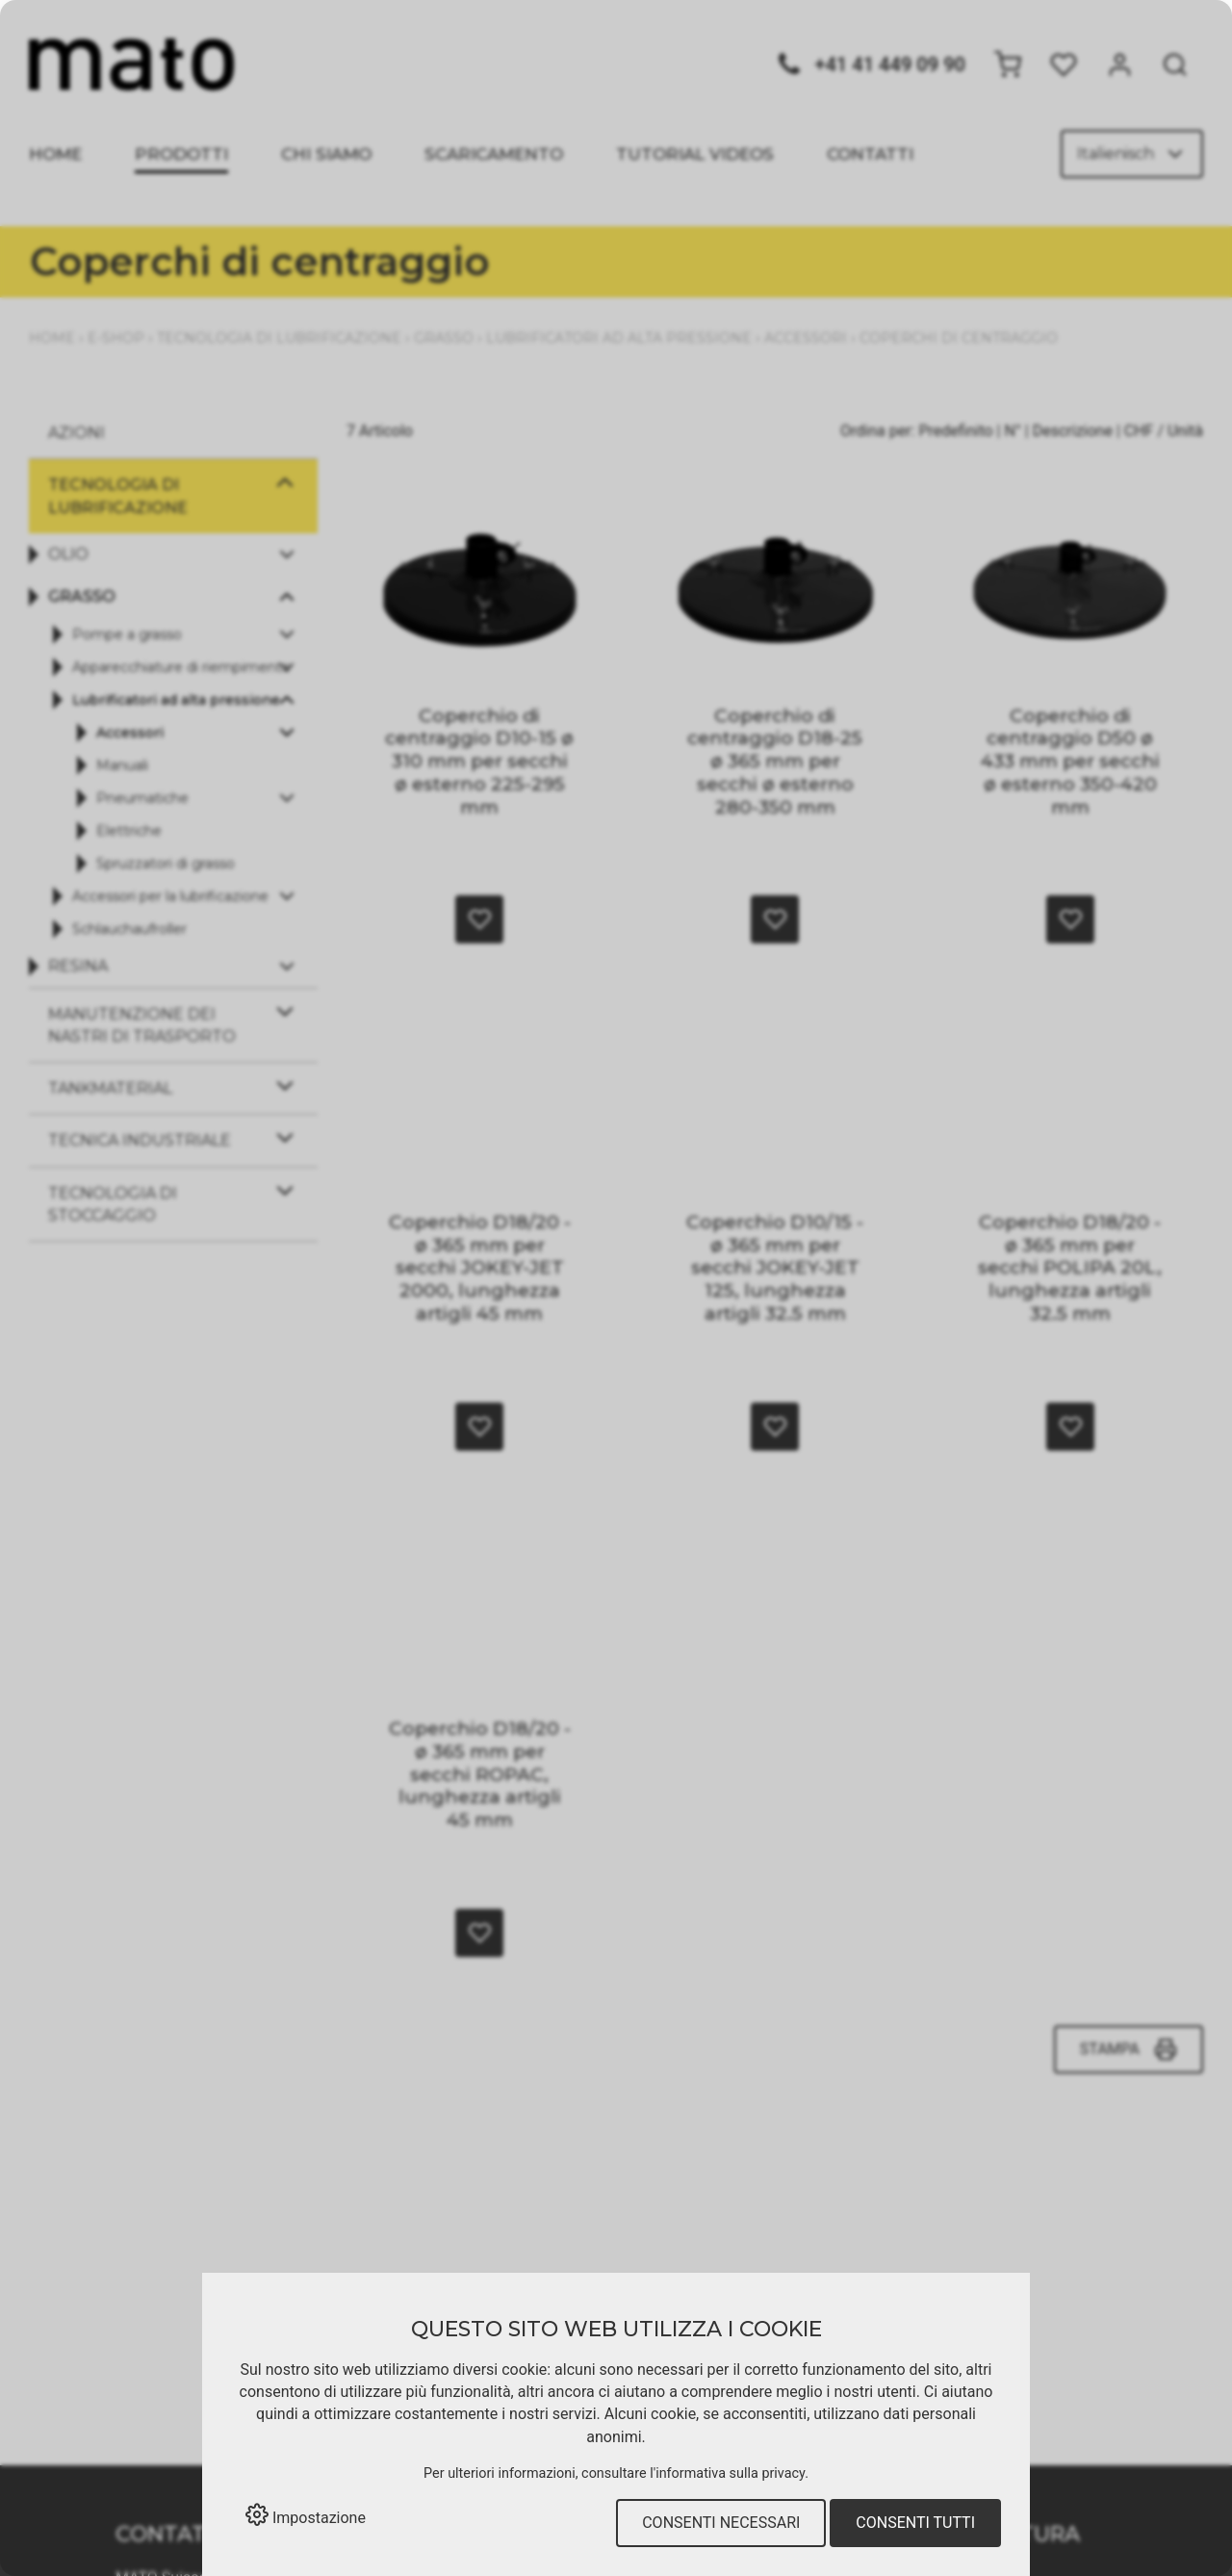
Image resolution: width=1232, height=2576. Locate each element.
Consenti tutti (915, 2522)
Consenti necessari (721, 2522)
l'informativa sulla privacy (727, 2473)
